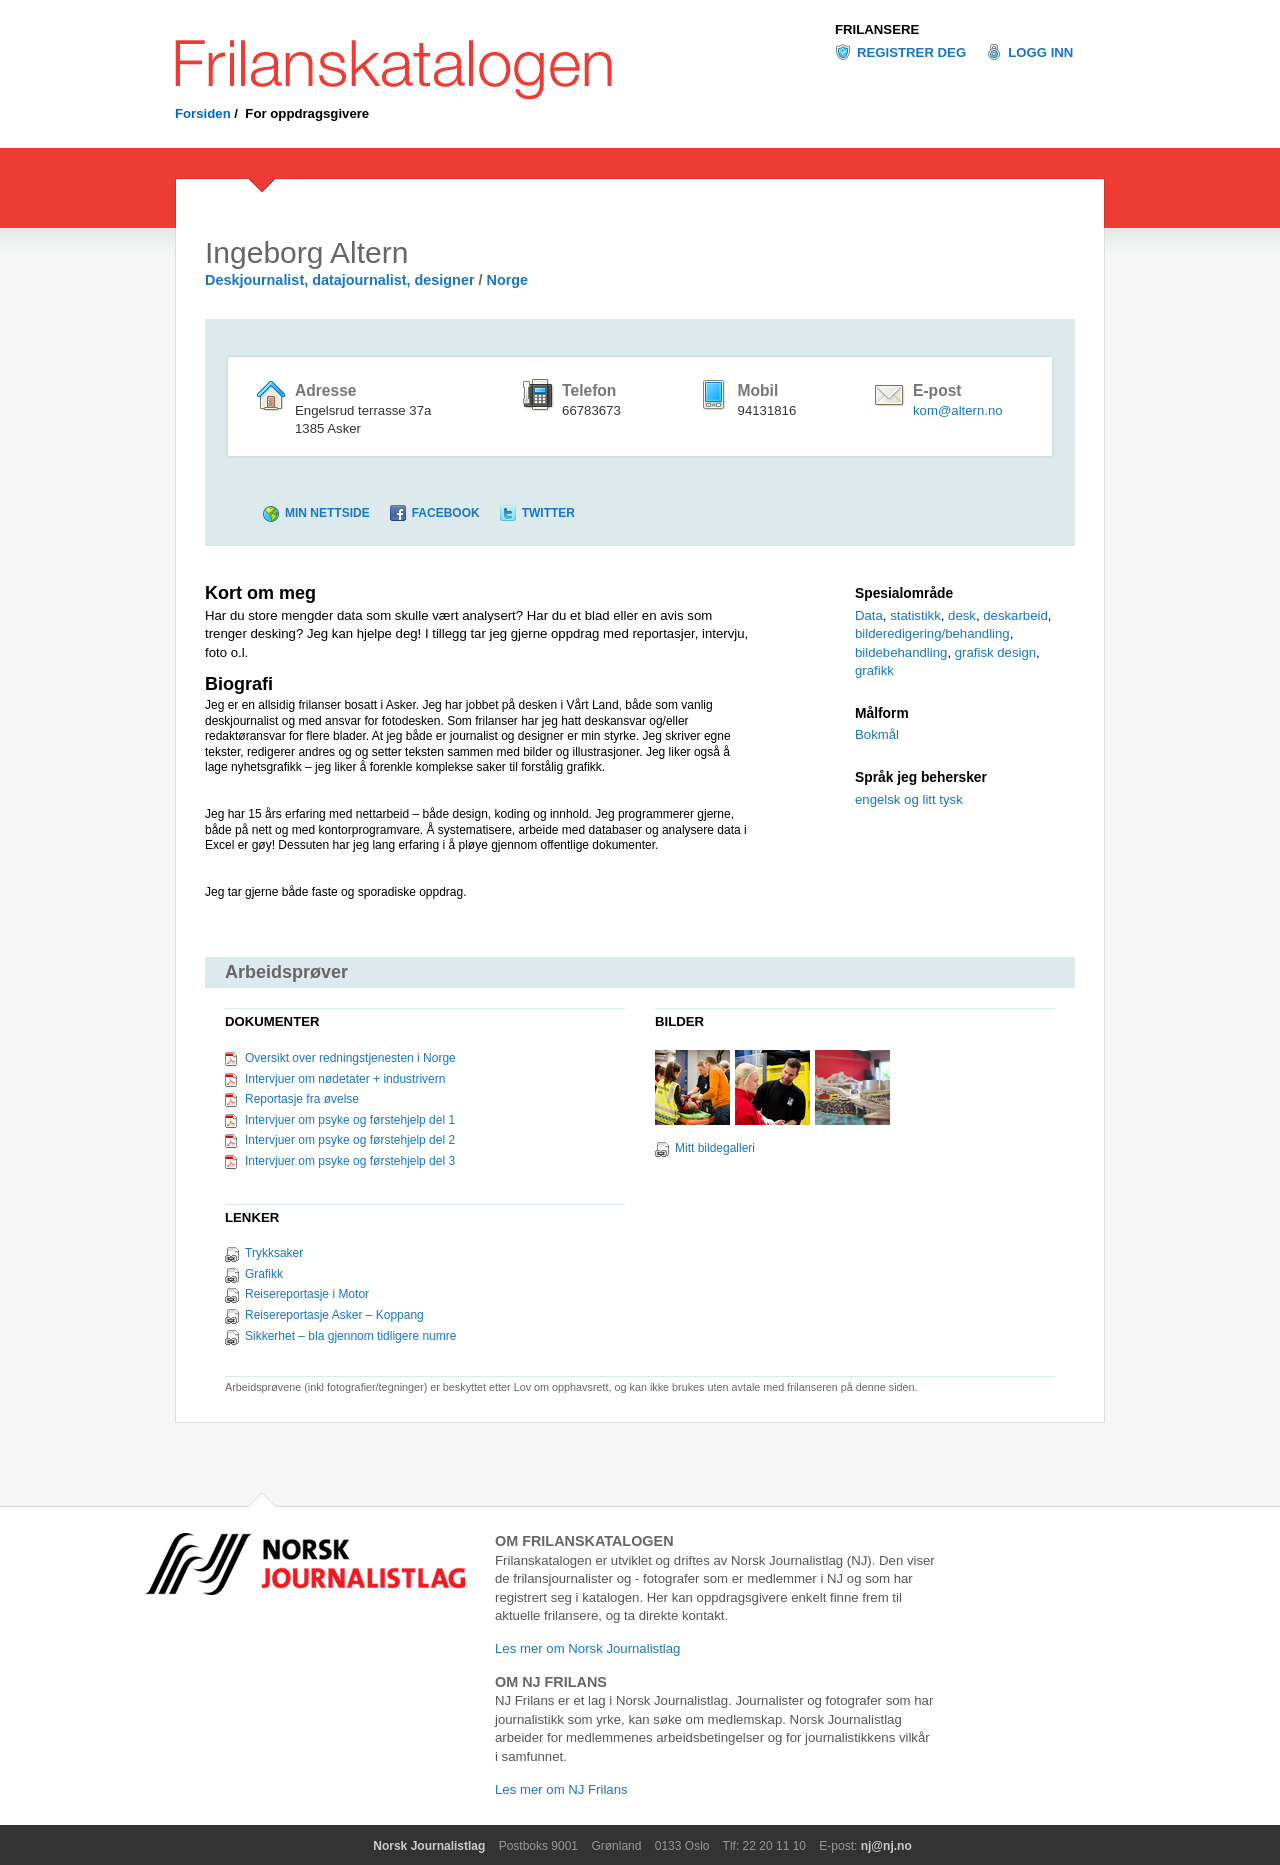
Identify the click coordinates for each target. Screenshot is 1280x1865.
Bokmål (877, 734)
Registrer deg (911, 52)
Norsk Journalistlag (429, 1846)
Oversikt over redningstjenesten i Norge (350, 1058)
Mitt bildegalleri (715, 1148)
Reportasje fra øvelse (302, 1099)
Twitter (548, 513)
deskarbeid (1015, 615)
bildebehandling (901, 652)
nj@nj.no (886, 1846)
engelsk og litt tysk (909, 799)
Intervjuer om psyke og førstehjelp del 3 (350, 1161)
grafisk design (995, 652)
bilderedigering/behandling (932, 633)
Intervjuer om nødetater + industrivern (345, 1079)
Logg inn (1040, 52)
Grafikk (264, 1274)
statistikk (915, 615)
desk (962, 615)
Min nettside (327, 513)
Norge (508, 280)
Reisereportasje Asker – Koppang (334, 1315)
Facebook (446, 513)
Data (869, 615)
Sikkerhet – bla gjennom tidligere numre (350, 1336)
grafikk (874, 670)
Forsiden (203, 113)
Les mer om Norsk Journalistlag (587, 1648)
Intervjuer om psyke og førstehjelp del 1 (350, 1120)
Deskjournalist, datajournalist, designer (340, 280)
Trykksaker (274, 1253)
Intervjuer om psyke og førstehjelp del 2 (350, 1140)
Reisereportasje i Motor (307, 1294)
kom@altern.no (958, 410)
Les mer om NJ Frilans (561, 1789)
